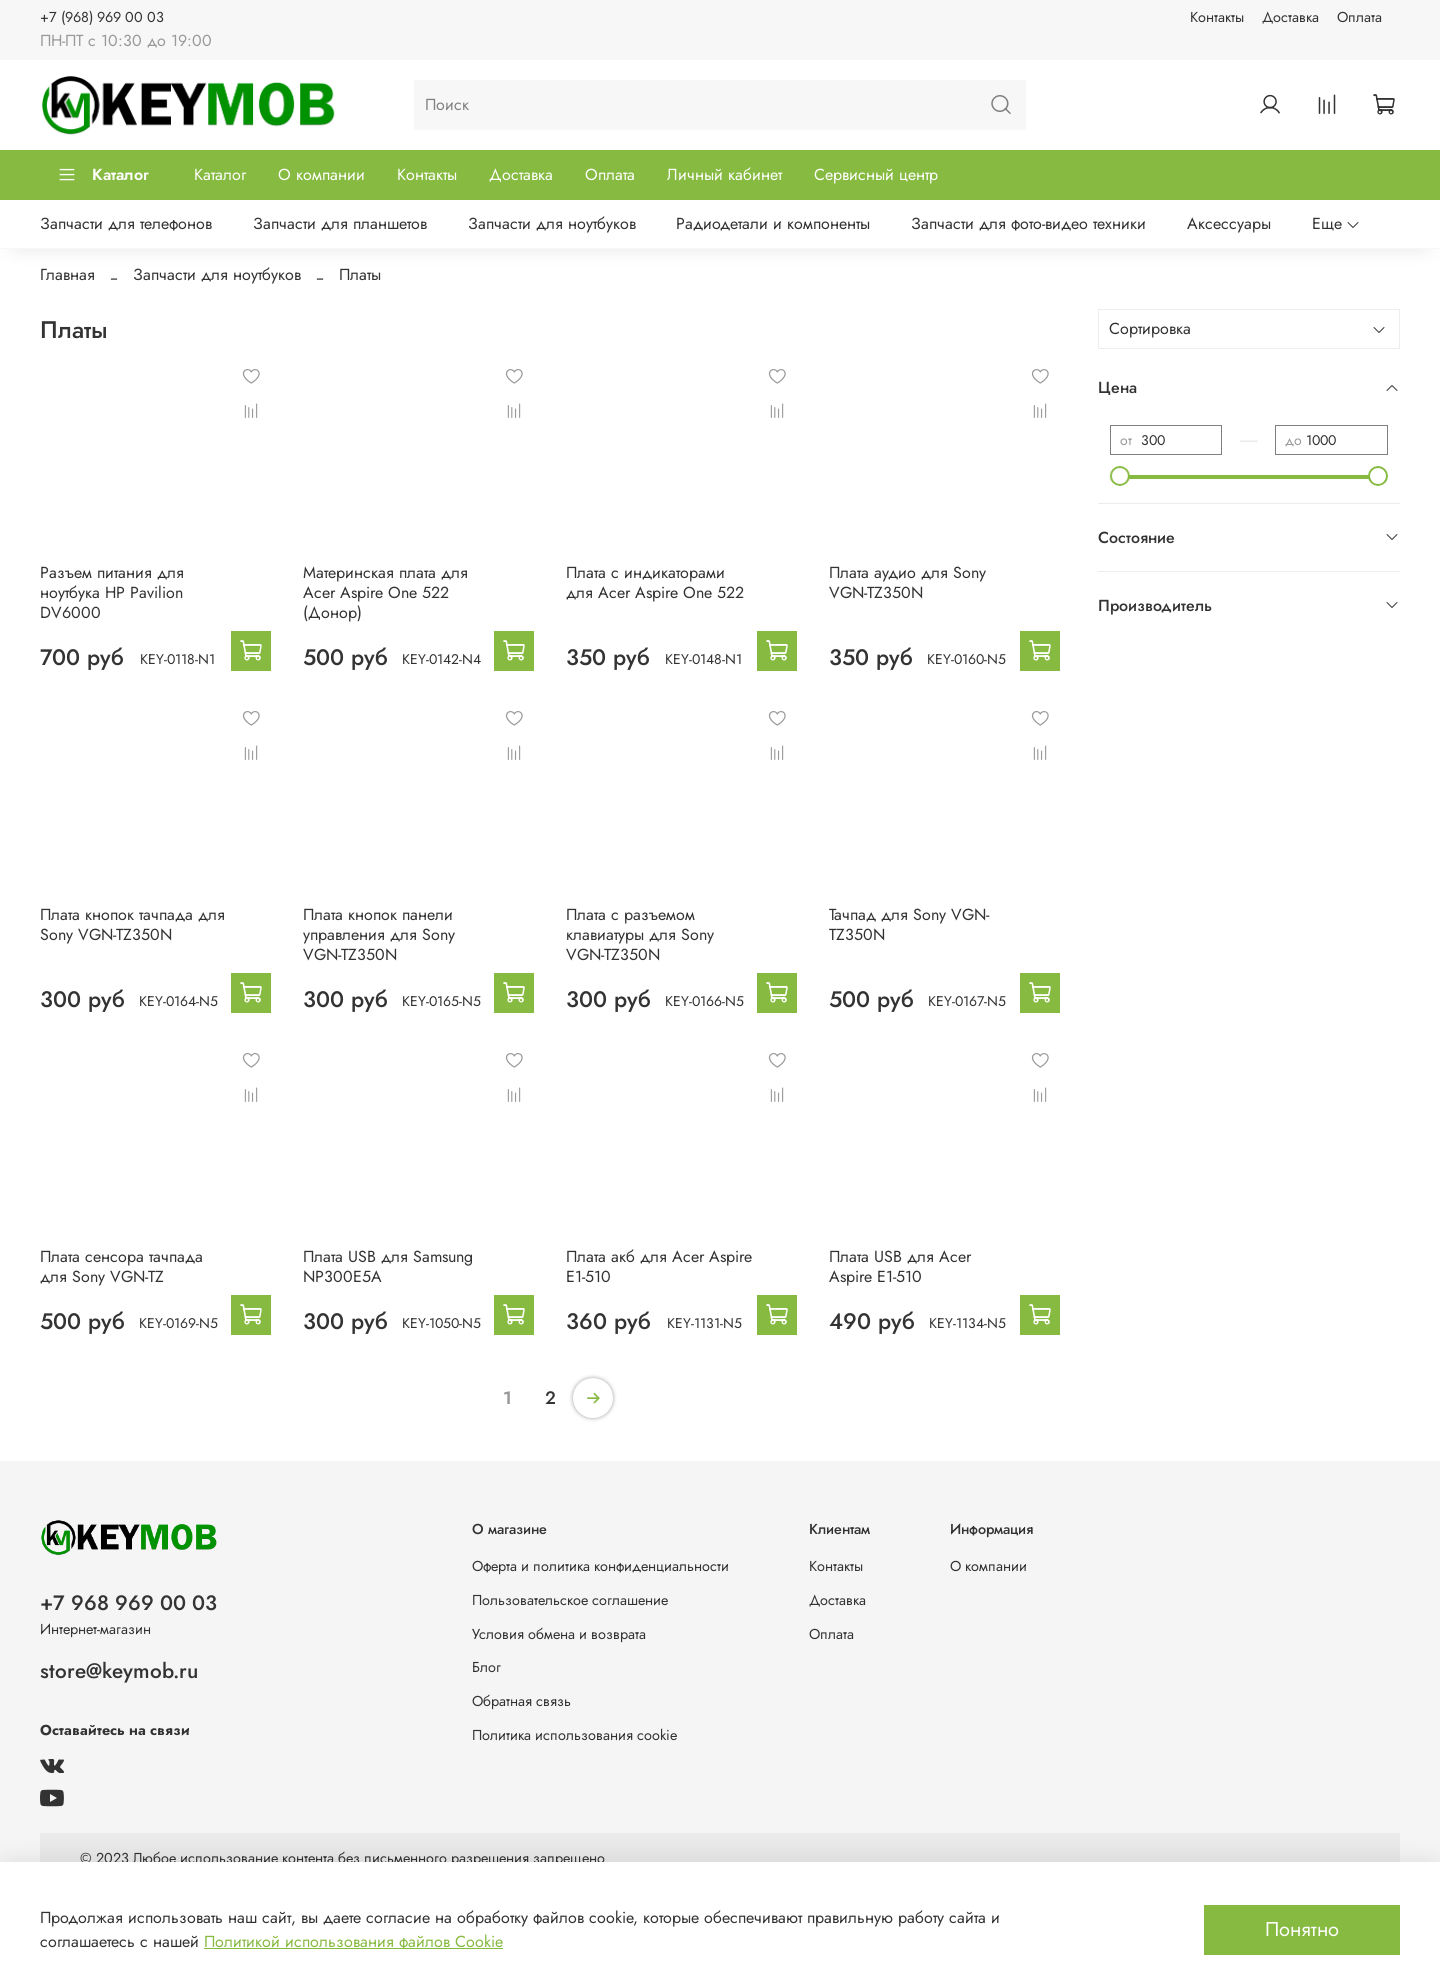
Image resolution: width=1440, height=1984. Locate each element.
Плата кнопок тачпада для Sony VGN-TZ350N (132, 924)
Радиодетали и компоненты (773, 223)
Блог (486, 1667)
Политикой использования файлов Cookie (353, 1941)
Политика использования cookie (574, 1735)
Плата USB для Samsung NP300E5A (388, 1266)
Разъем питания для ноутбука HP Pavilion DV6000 (112, 592)
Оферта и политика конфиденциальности (600, 1566)
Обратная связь (521, 1701)
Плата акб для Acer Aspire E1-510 (659, 1266)
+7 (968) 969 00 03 (102, 17)
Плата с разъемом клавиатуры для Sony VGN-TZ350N (640, 934)
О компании (321, 174)
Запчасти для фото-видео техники (1028, 223)
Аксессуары (1229, 223)
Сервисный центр (876, 174)
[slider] (1120, 476)
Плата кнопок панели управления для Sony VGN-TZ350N (379, 934)
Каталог (103, 174)
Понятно (1302, 1929)
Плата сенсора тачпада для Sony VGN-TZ (121, 1266)
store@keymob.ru (119, 1671)
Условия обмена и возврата (559, 1634)
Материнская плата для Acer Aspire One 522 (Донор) (385, 592)
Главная (67, 274)
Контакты (1217, 17)
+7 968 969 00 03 (128, 1603)
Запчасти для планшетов (340, 223)
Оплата (1359, 17)
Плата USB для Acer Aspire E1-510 (900, 1266)
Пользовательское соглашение (570, 1600)
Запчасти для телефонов (126, 223)
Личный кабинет (724, 174)
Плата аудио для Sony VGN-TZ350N (907, 582)
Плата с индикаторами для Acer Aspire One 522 (655, 582)
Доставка (1290, 17)
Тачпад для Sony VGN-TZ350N (909, 924)
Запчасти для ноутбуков (552, 223)
